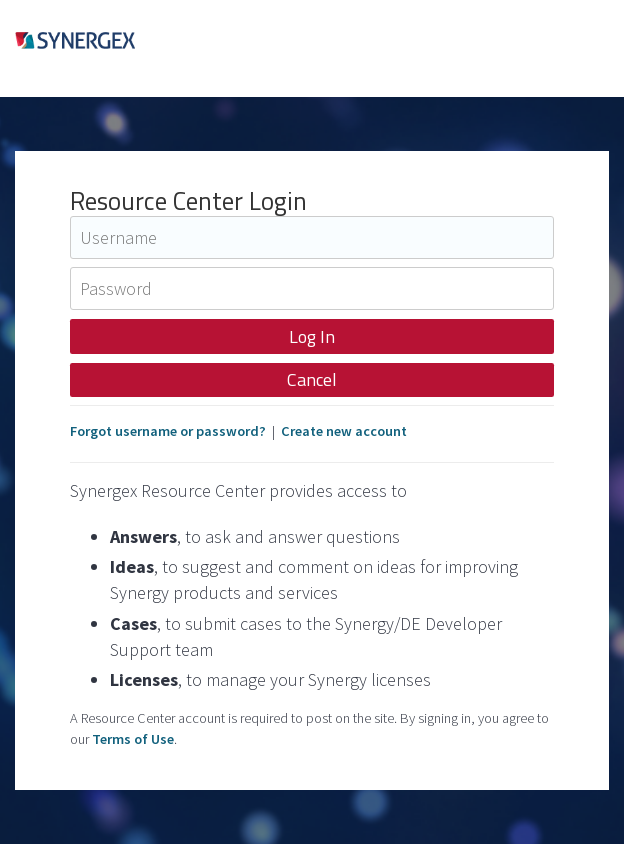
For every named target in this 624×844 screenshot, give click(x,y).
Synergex (105, 49)
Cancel (312, 379)
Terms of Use (133, 739)
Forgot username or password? (168, 431)
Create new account (344, 431)
